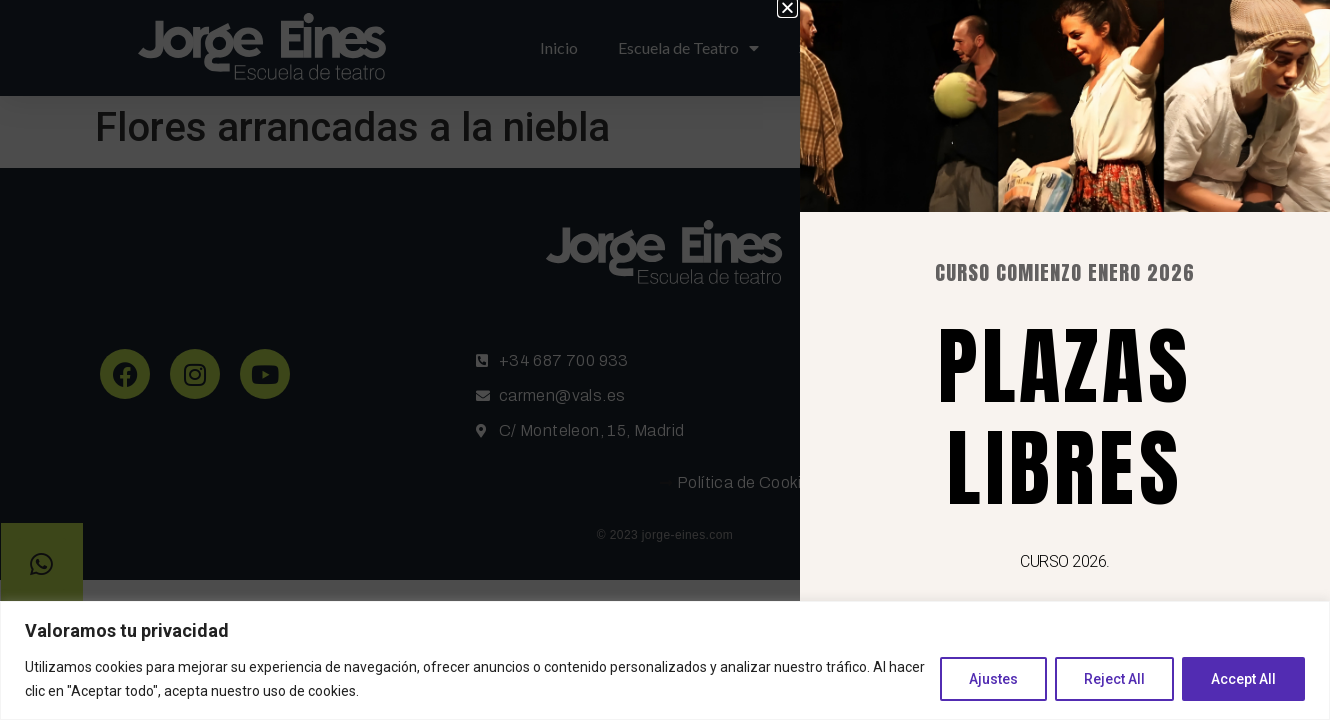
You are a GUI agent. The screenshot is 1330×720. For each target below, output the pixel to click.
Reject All (1114, 679)
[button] (811, 7)
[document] (665, 360)
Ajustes (993, 679)
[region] (665, 660)
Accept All (1243, 679)
